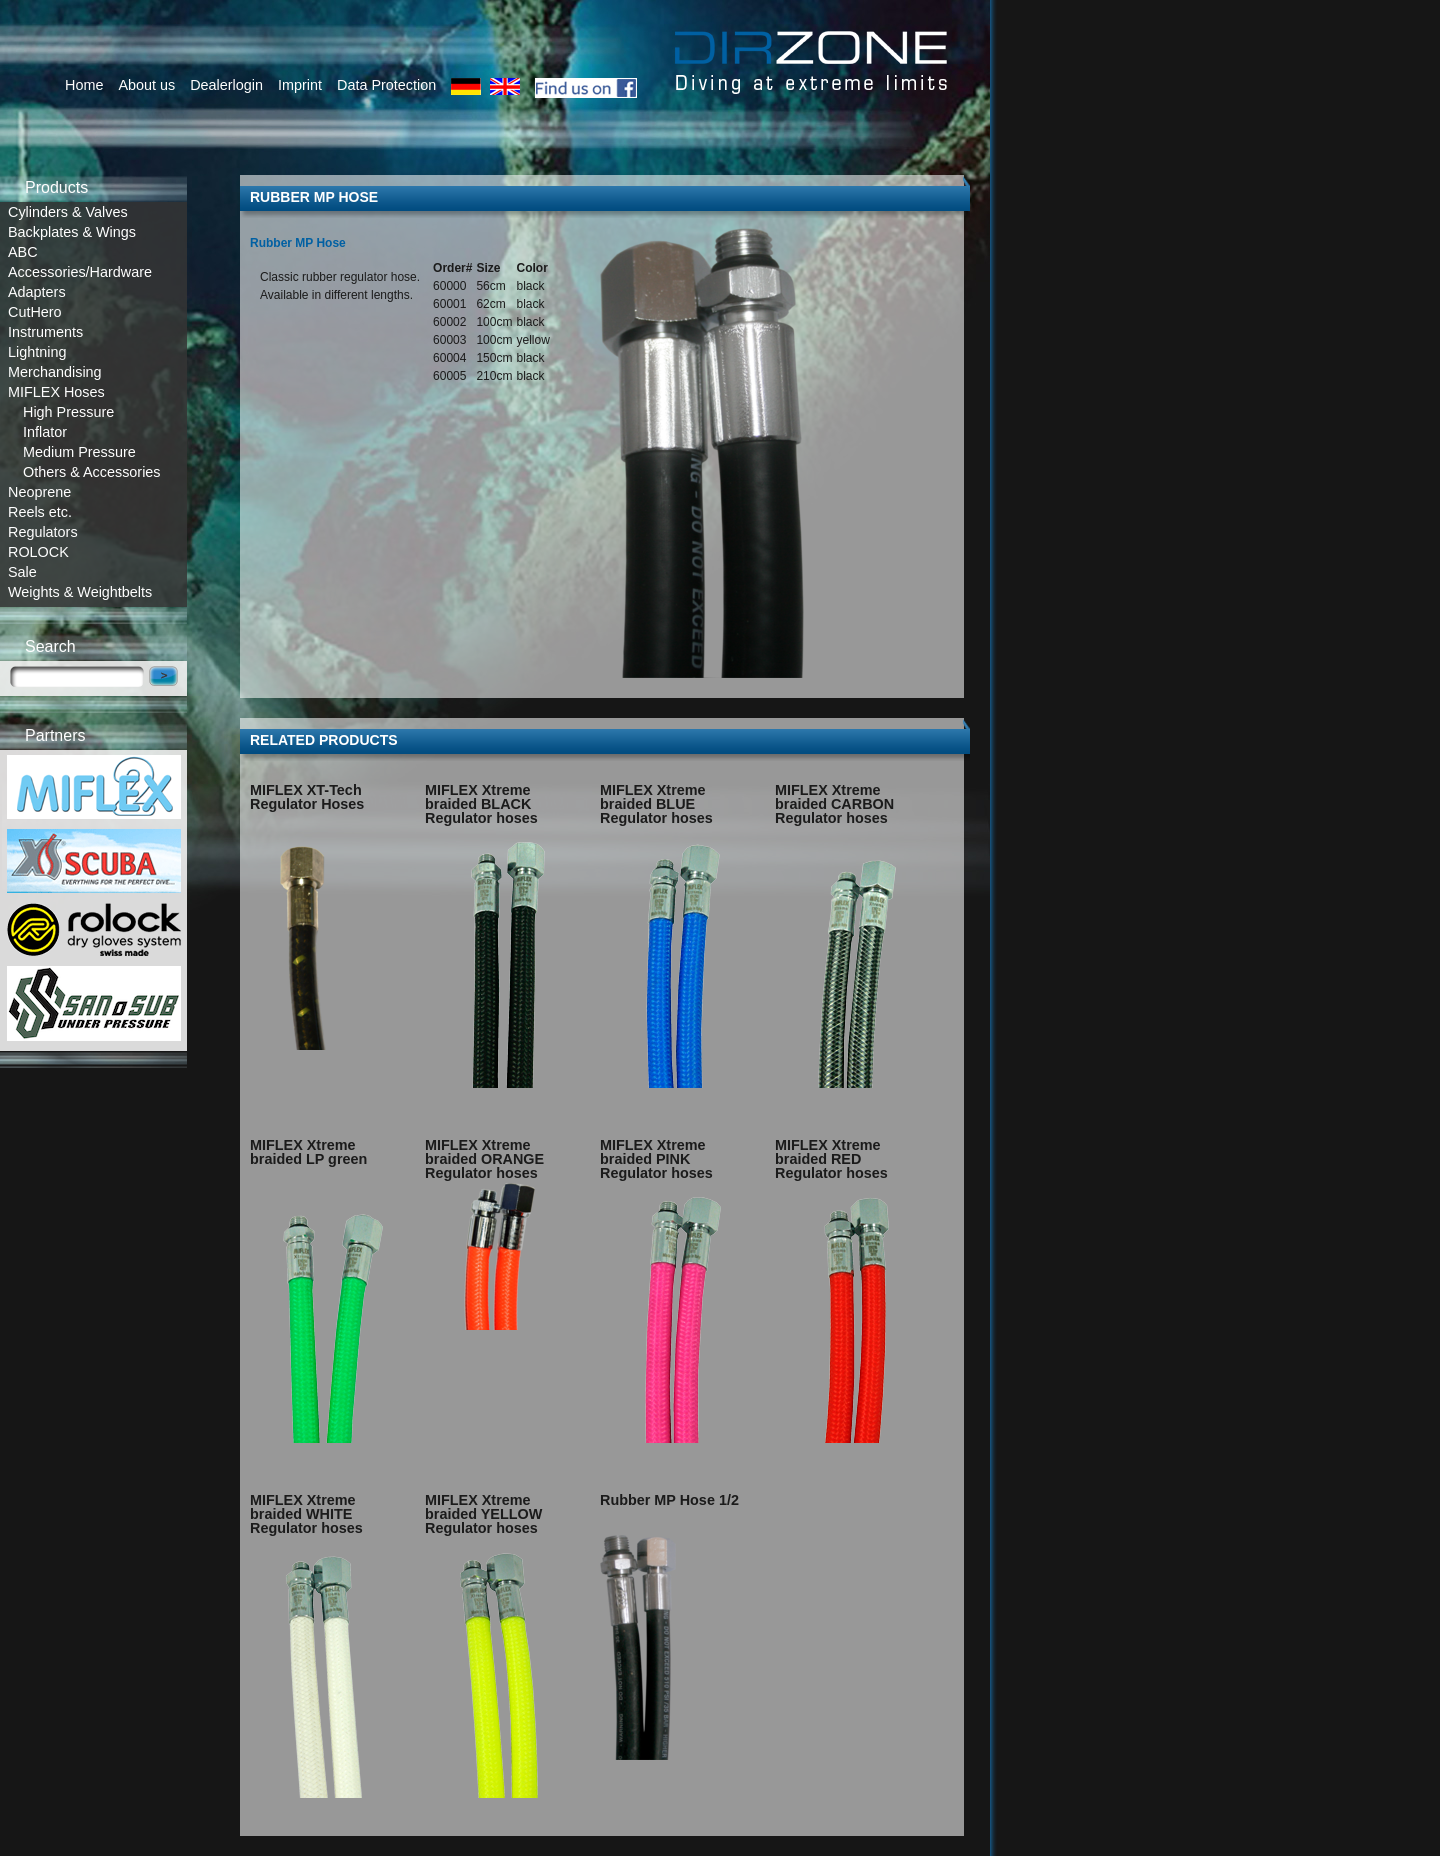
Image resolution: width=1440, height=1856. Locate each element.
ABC (23, 252)
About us (146, 85)
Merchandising (55, 372)
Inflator (45, 432)
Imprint (300, 85)
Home (84, 85)
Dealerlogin (226, 85)
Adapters (37, 292)
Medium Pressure (79, 452)
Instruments (45, 332)
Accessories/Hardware (80, 272)
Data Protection (386, 85)
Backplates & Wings (72, 232)
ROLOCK (38, 552)
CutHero (35, 312)
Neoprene (39, 492)
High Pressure (68, 412)
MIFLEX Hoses (56, 392)
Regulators (43, 532)
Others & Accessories (92, 472)
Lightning (37, 352)
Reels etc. (40, 512)
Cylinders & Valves (68, 212)
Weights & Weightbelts (80, 592)
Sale (22, 572)
